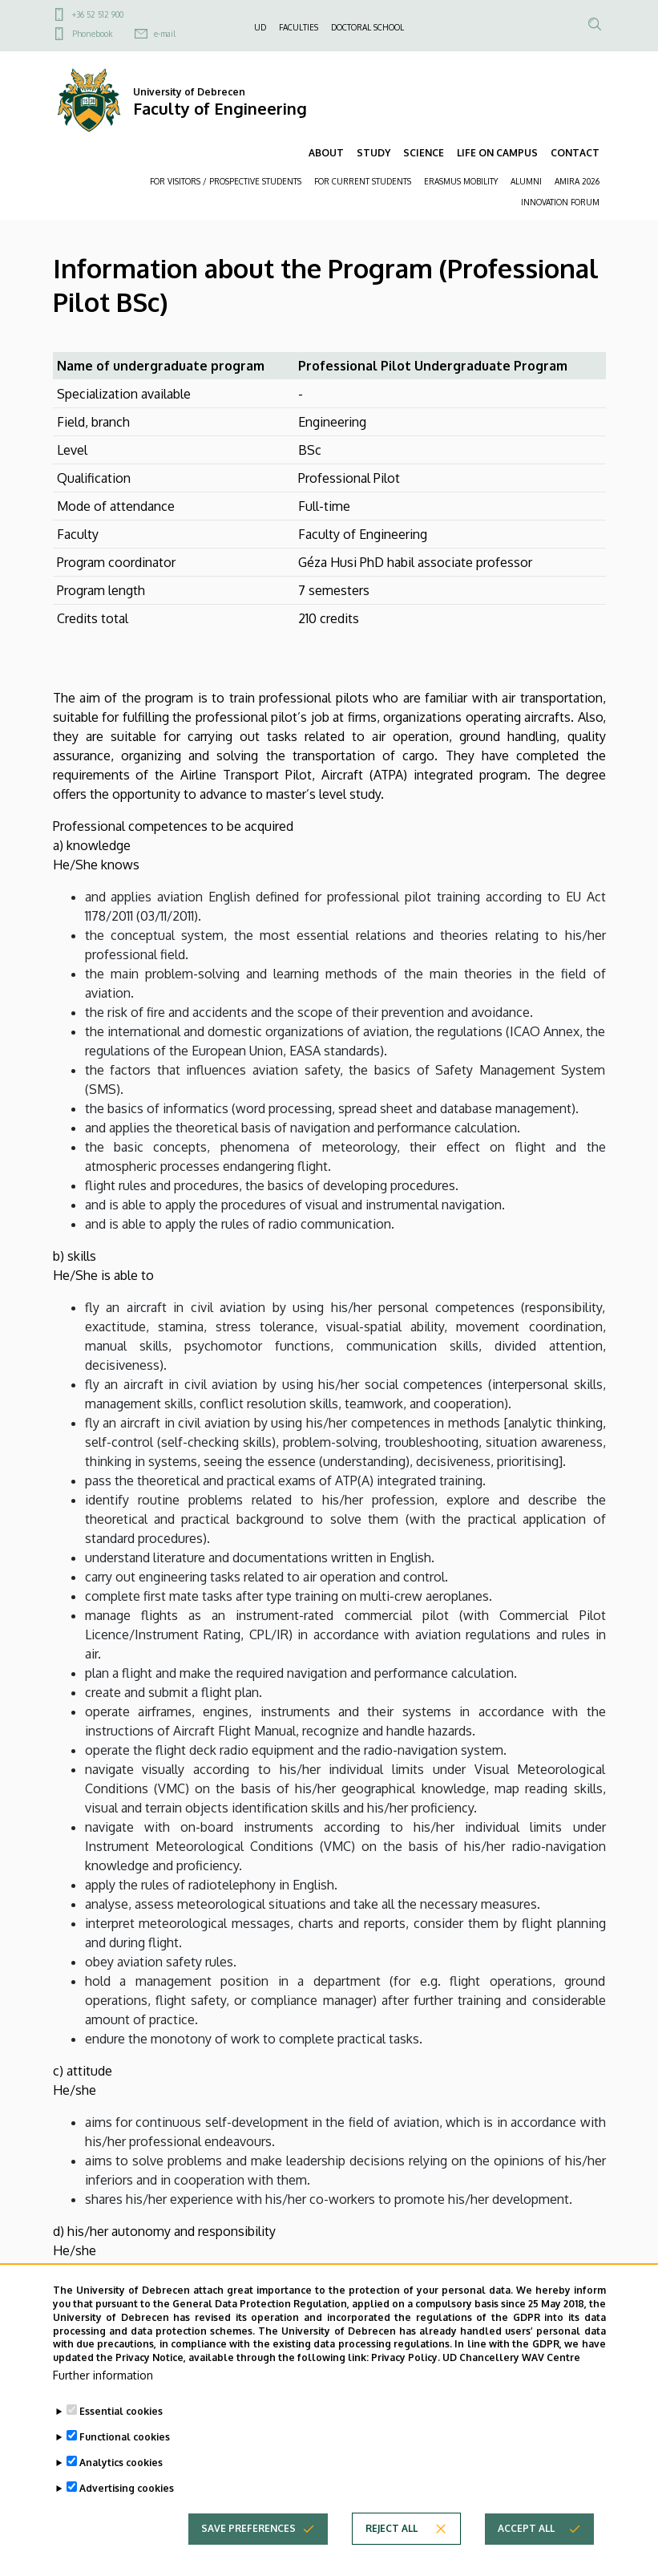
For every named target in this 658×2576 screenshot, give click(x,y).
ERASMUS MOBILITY (461, 181)
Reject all (391, 2550)
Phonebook (92, 33)
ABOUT (326, 153)
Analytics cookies (121, 2484)
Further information (103, 2397)
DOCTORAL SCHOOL (367, 27)
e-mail (165, 33)
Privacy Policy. (405, 2379)
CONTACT (575, 153)
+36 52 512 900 (97, 14)
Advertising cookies (126, 2510)
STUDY (373, 153)
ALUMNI (526, 181)
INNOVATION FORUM (560, 202)
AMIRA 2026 (577, 181)
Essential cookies (121, 2433)
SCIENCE (423, 153)
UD (260, 27)
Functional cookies (124, 2458)
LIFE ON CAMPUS (497, 153)
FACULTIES (298, 27)
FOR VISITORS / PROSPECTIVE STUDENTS (225, 181)
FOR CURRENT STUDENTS (362, 181)
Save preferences (248, 2550)
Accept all (526, 2550)
